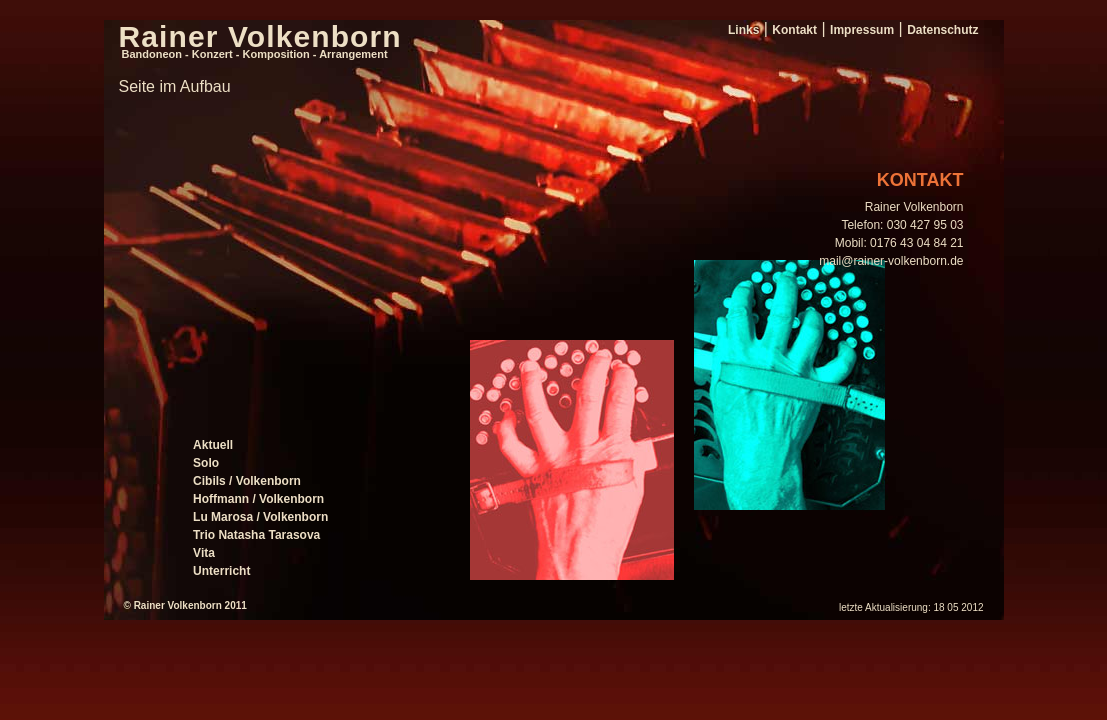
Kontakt (794, 30)
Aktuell (213, 445)
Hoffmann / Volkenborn (258, 499)
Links (743, 30)
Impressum (862, 30)
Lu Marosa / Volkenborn (260, 517)
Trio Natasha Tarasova (256, 535)
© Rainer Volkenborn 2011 (185, 605)
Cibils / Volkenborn (247, 481)
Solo (206, 463)
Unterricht (221, 571)
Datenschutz (942, 30)
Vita (204, 553)
